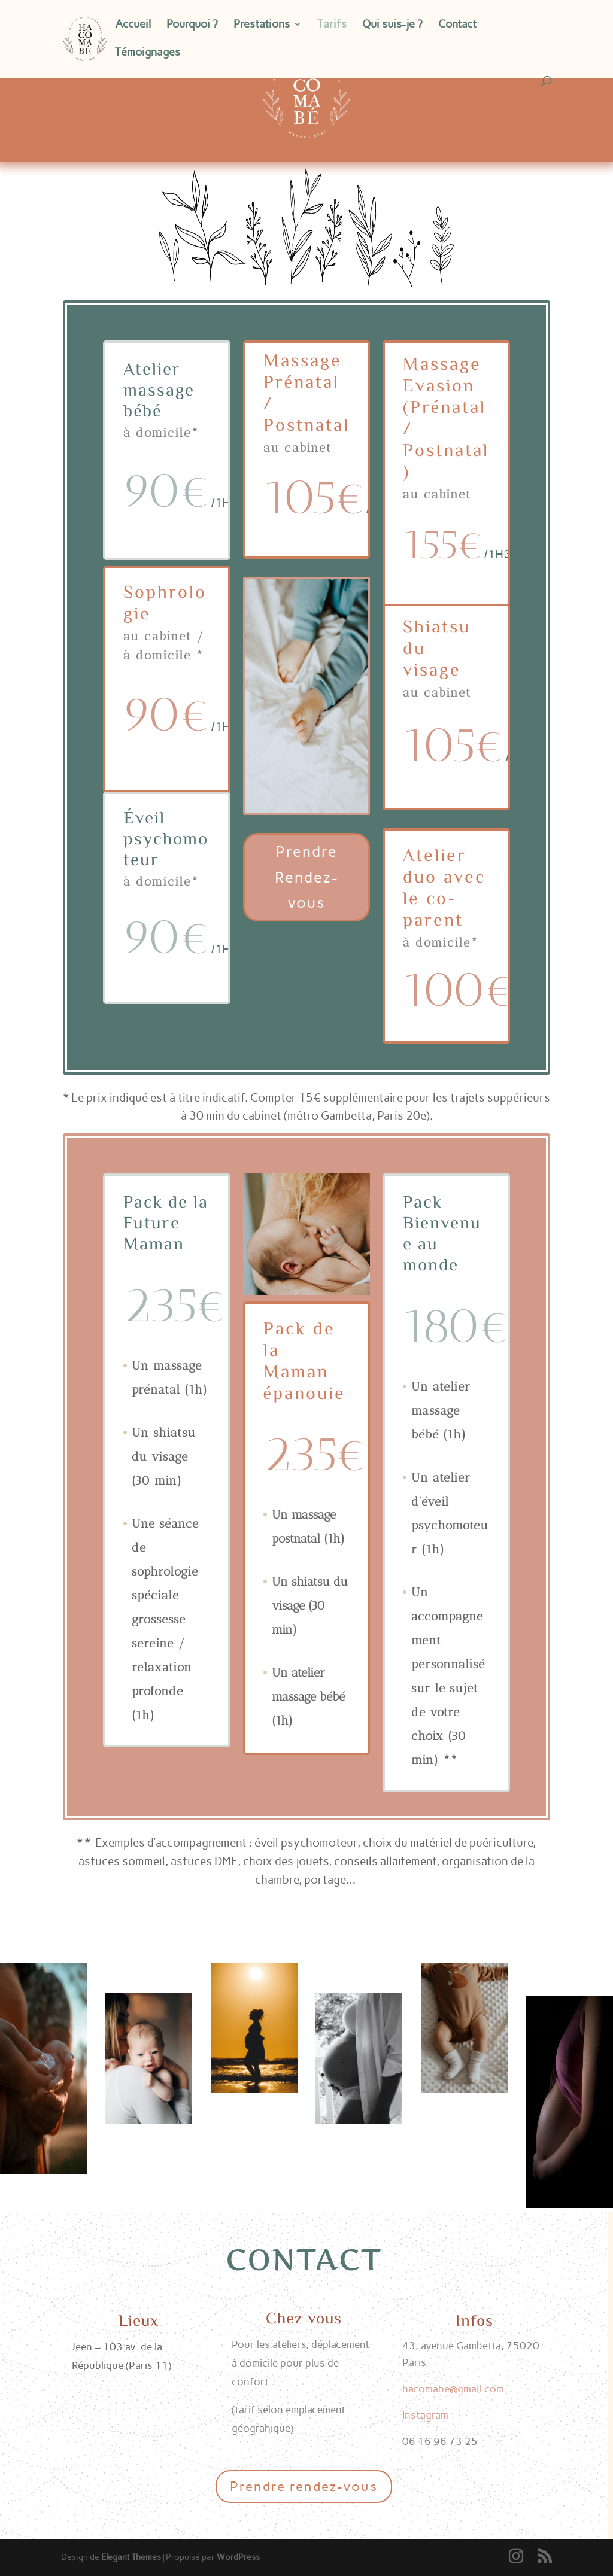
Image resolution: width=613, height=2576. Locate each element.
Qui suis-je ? (392, 25)
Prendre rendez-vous (304, 2486)
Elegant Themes (131, 2557)
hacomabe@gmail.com (453, 2389)
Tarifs (332, 25)
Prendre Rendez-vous (306, 877)
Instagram (425, 2415)
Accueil (133, 25)
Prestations (261, 25)
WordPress (238, 2557)
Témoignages (147, 53)
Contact (457, 25)
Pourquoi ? (192, 25)
